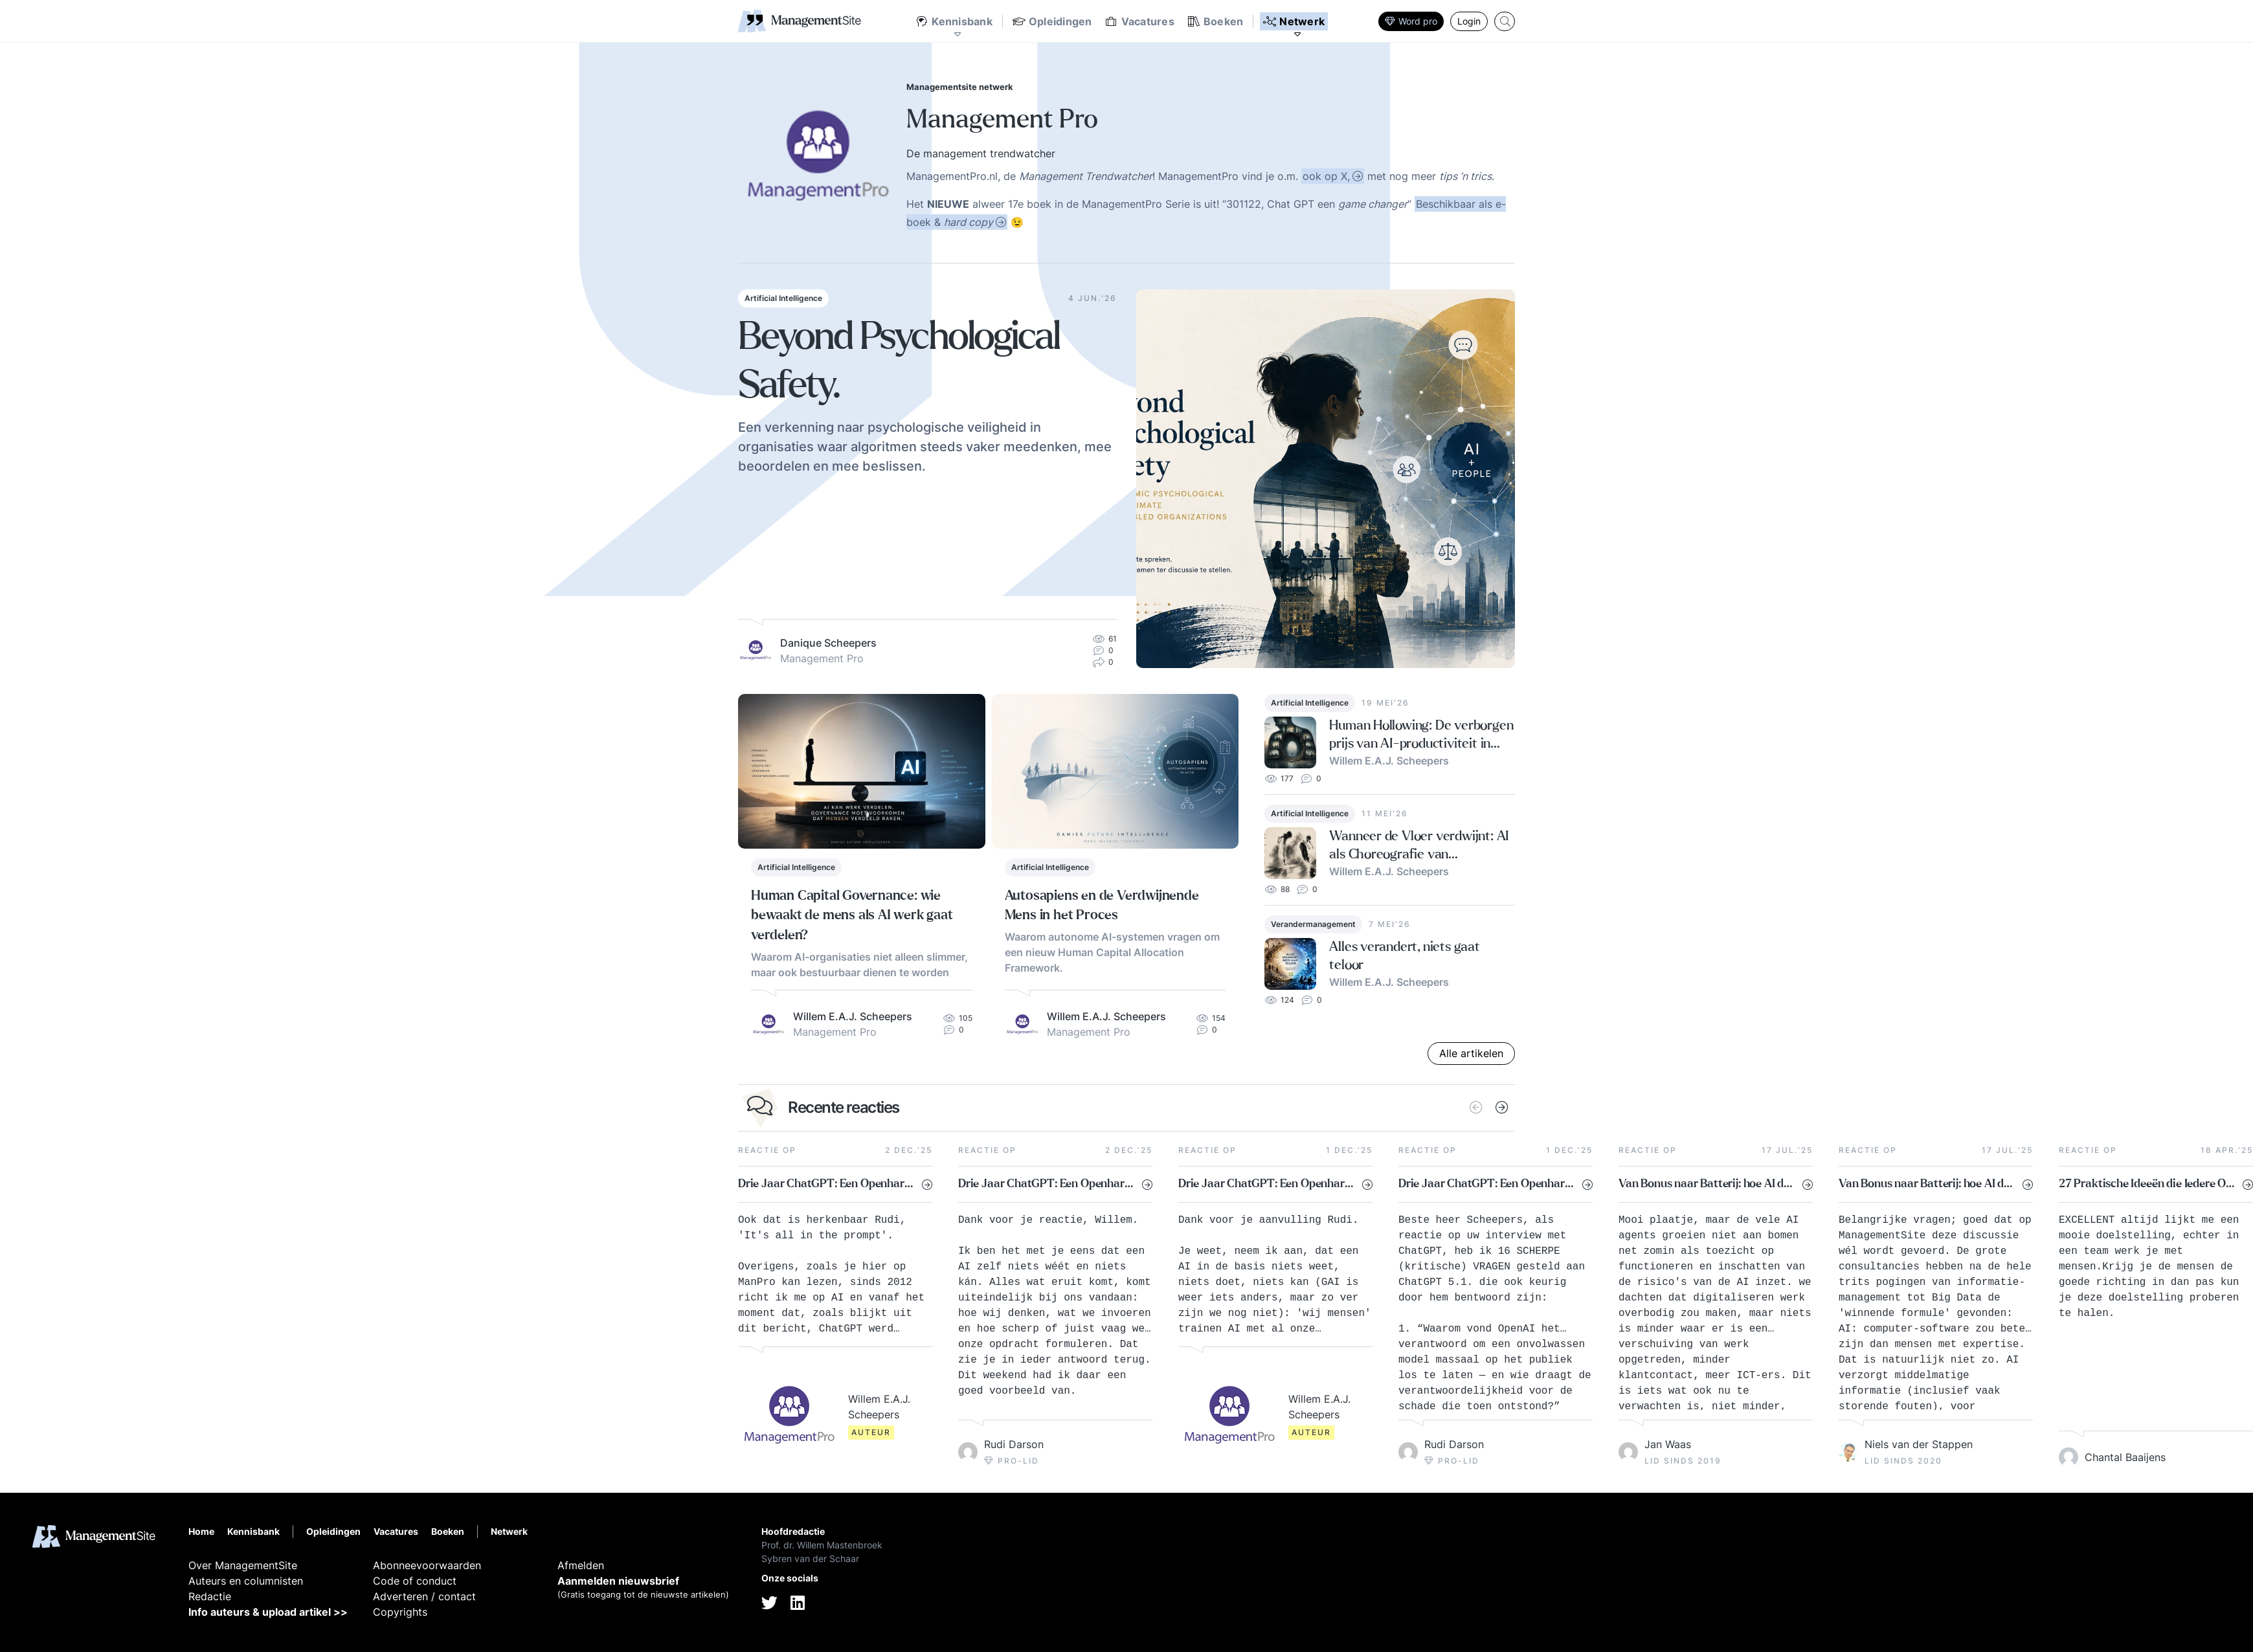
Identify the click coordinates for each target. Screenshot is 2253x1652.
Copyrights (400, 1611)
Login (1469, 21)
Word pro (1411, 21)
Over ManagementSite (242, 1565)
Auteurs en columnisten (245, 1580)
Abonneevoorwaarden (427, 1565)
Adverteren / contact (424, 1596)
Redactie (209, 1596)
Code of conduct (414, 1580)
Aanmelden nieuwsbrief (618, 1580)
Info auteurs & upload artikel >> (268, 1611)
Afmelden (580, 1565)
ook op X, (1326, 176)
